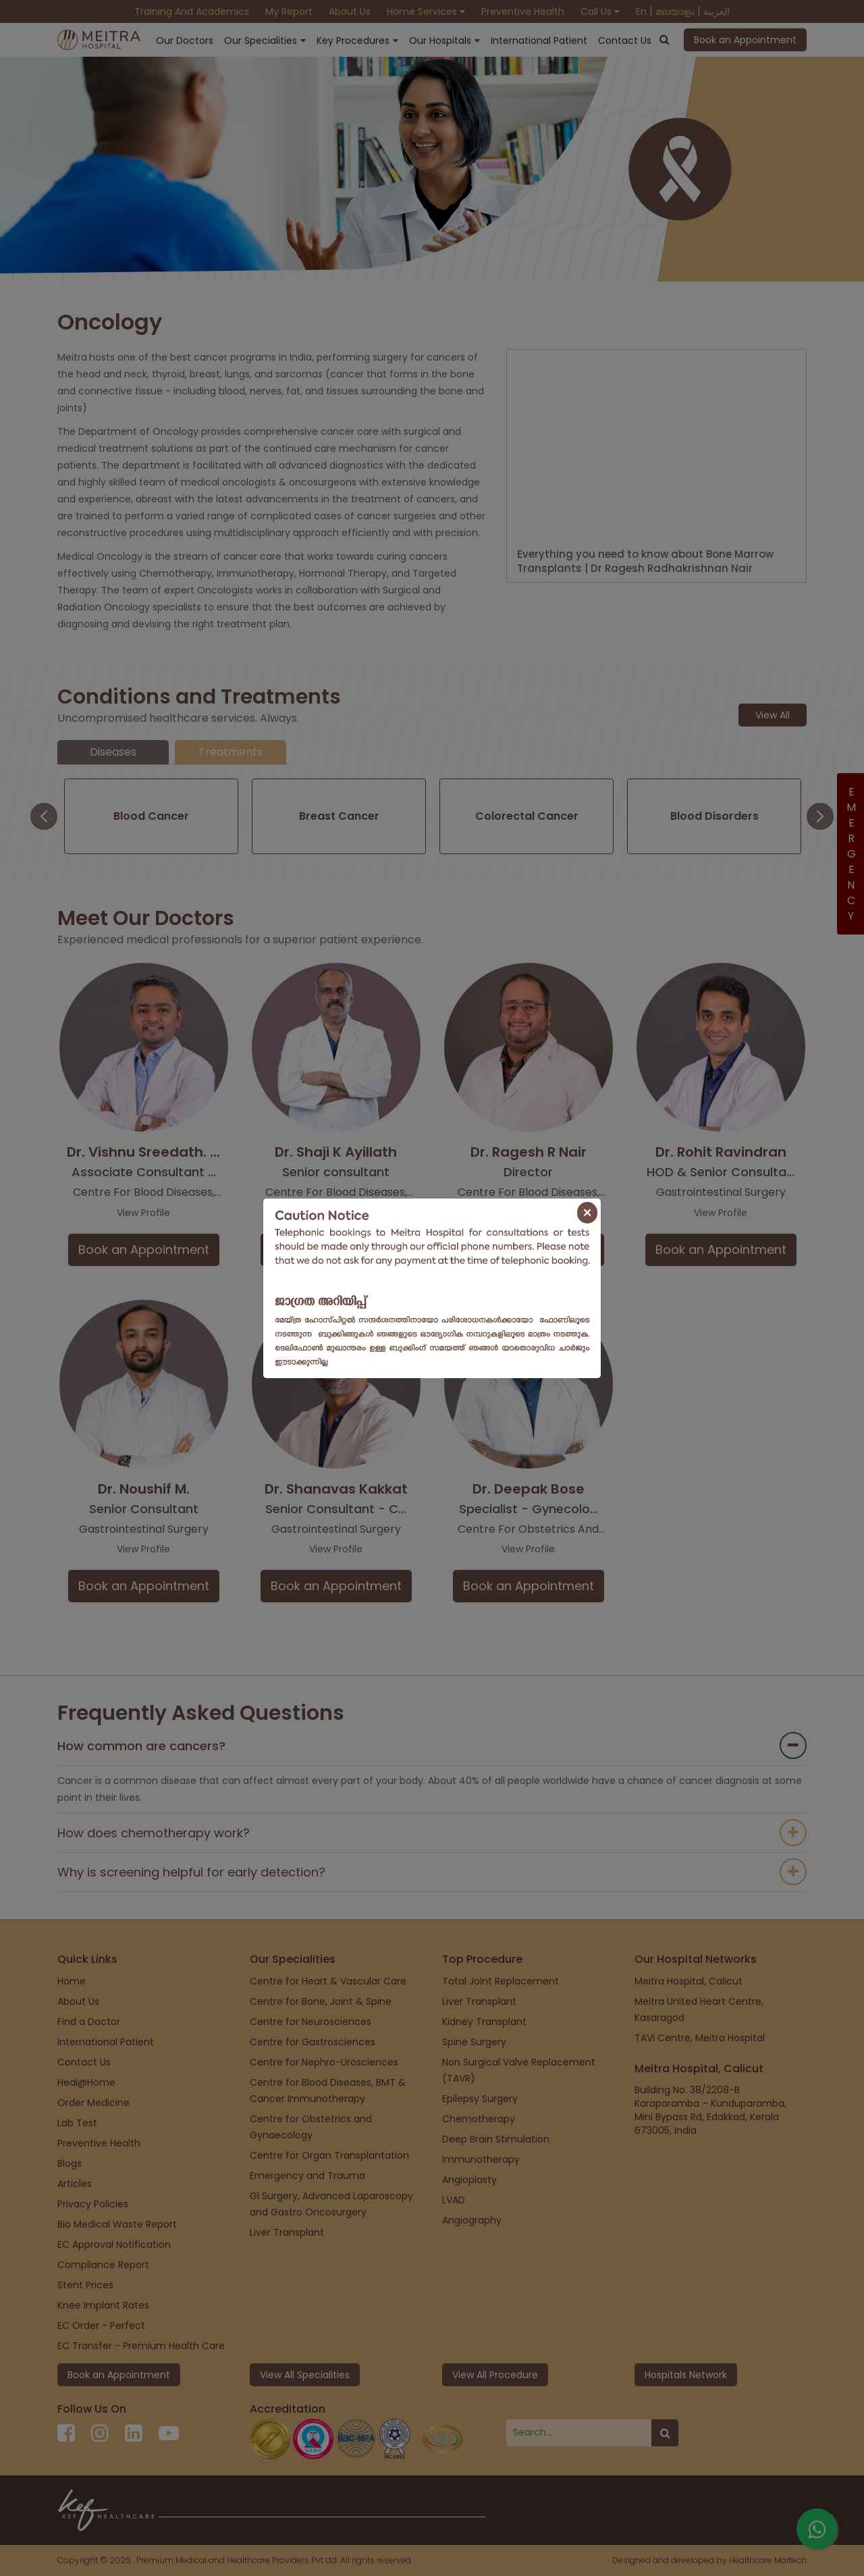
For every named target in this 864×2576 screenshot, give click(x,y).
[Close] (587, 1213)
